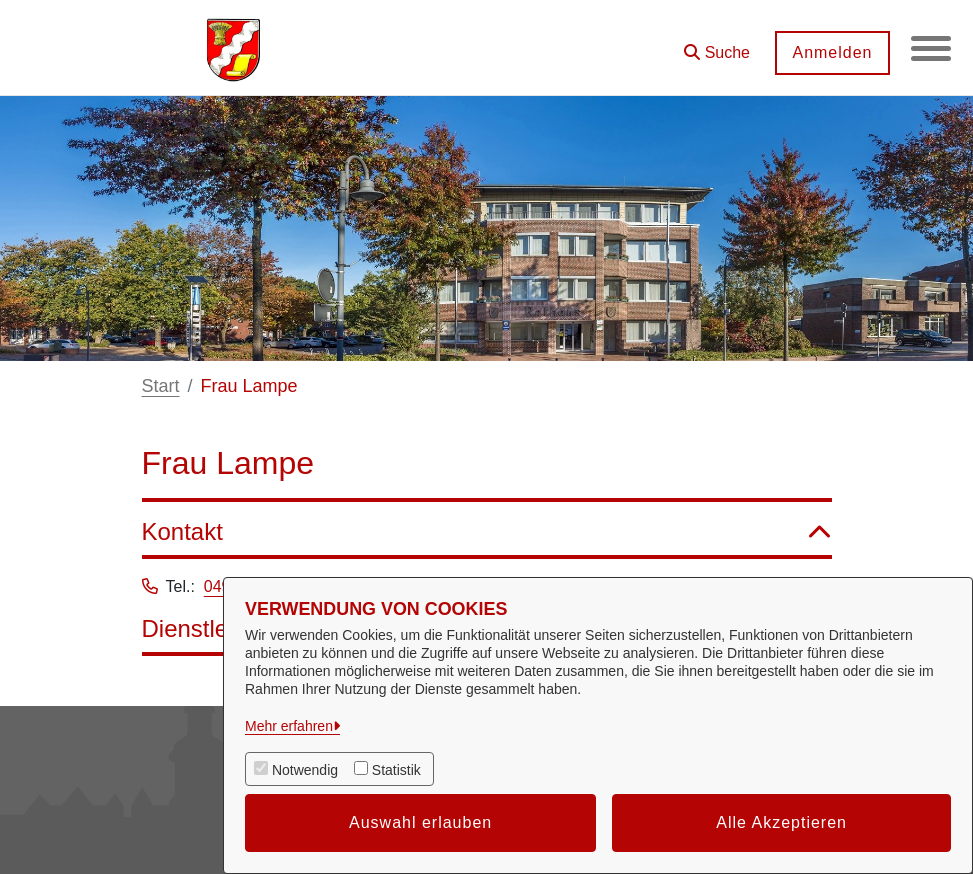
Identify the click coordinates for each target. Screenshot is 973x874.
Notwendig (305, 770)
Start (161, 386)
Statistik (396, 770)
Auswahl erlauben (420, 822)
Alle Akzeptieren (781, 822)
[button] (717, 45)
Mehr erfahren (289, 726)
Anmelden (832, 52)
